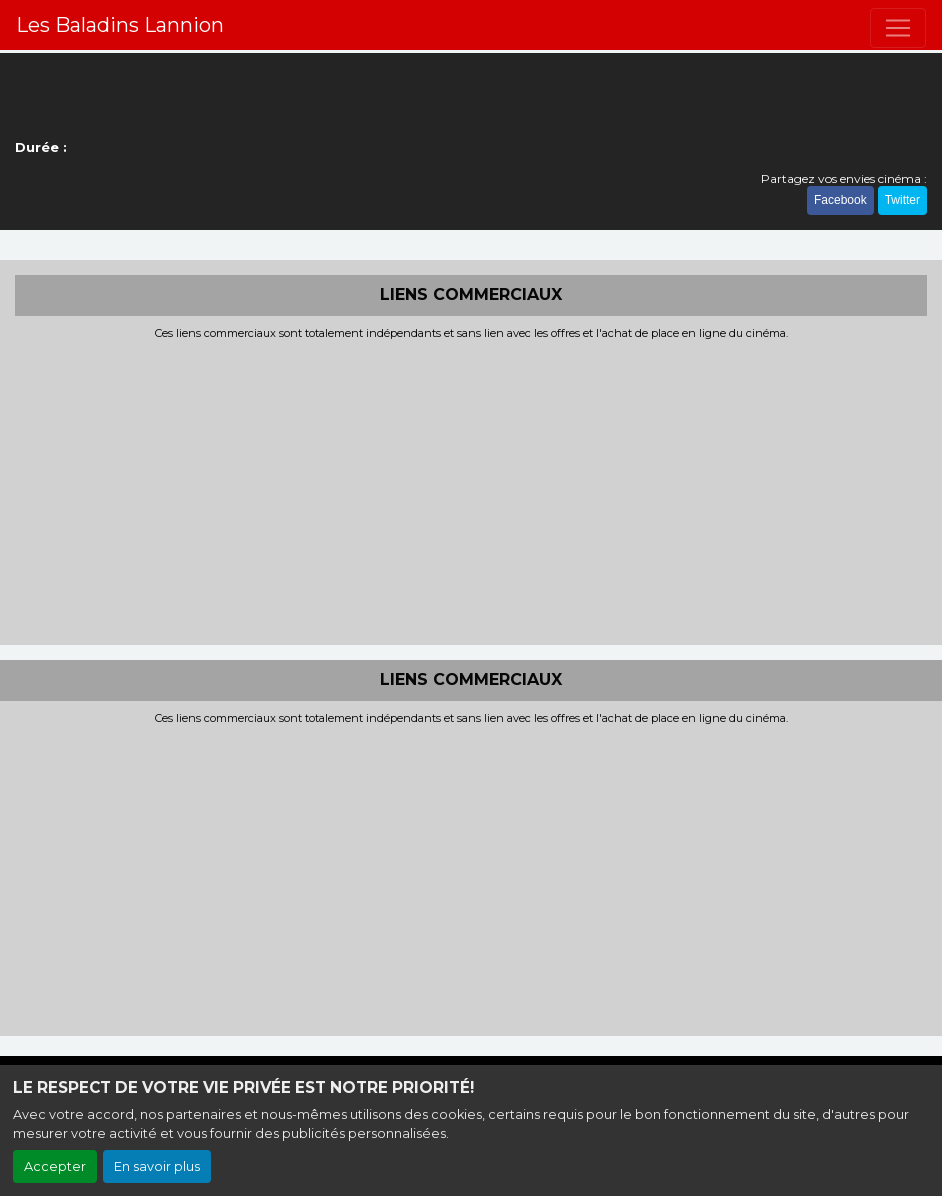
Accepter (55, 1166)
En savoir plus (157, 1166)
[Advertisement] (471, 490)
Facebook (840, 200)
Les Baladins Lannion (120, 25)
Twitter (902, 200)
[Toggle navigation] (898, 28)
